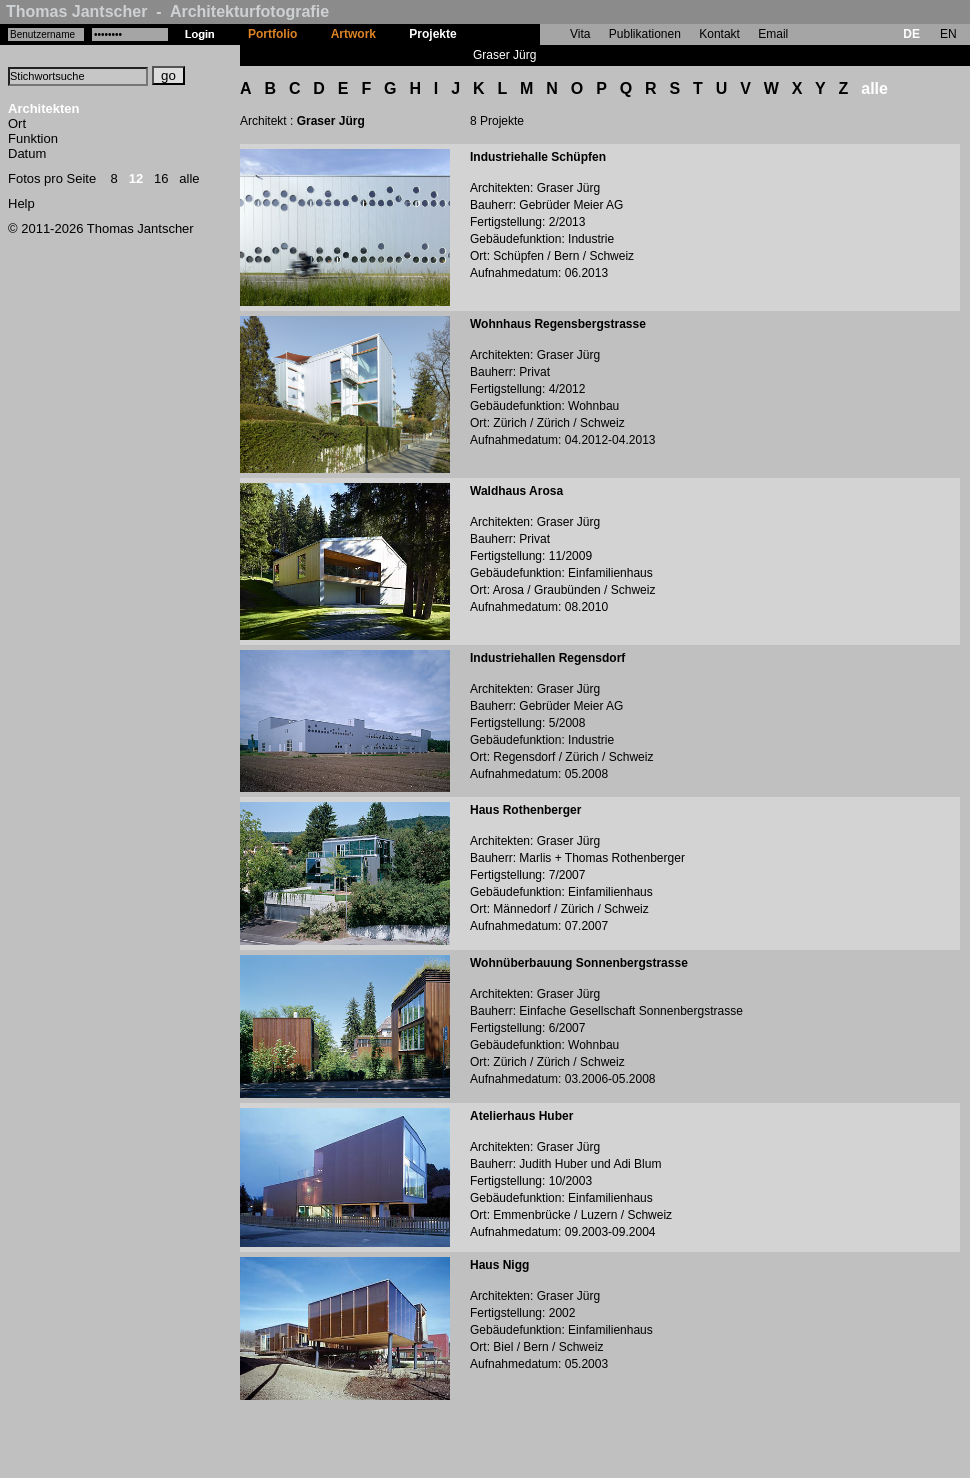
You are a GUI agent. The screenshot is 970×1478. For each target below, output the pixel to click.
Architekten (44, 108)
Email (773, 34)
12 (136, 178)
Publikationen (645, 34)
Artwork (353, 34)
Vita (580, 34)
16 (161, 178)
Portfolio (272, 34)
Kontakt (719, 34)
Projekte (432, 34)
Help (21, 203)
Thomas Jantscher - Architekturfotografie (167, 11)
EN (948, 34)
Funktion (33, 138)
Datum (27, 153)
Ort (17, 123)
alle (189, 178)
